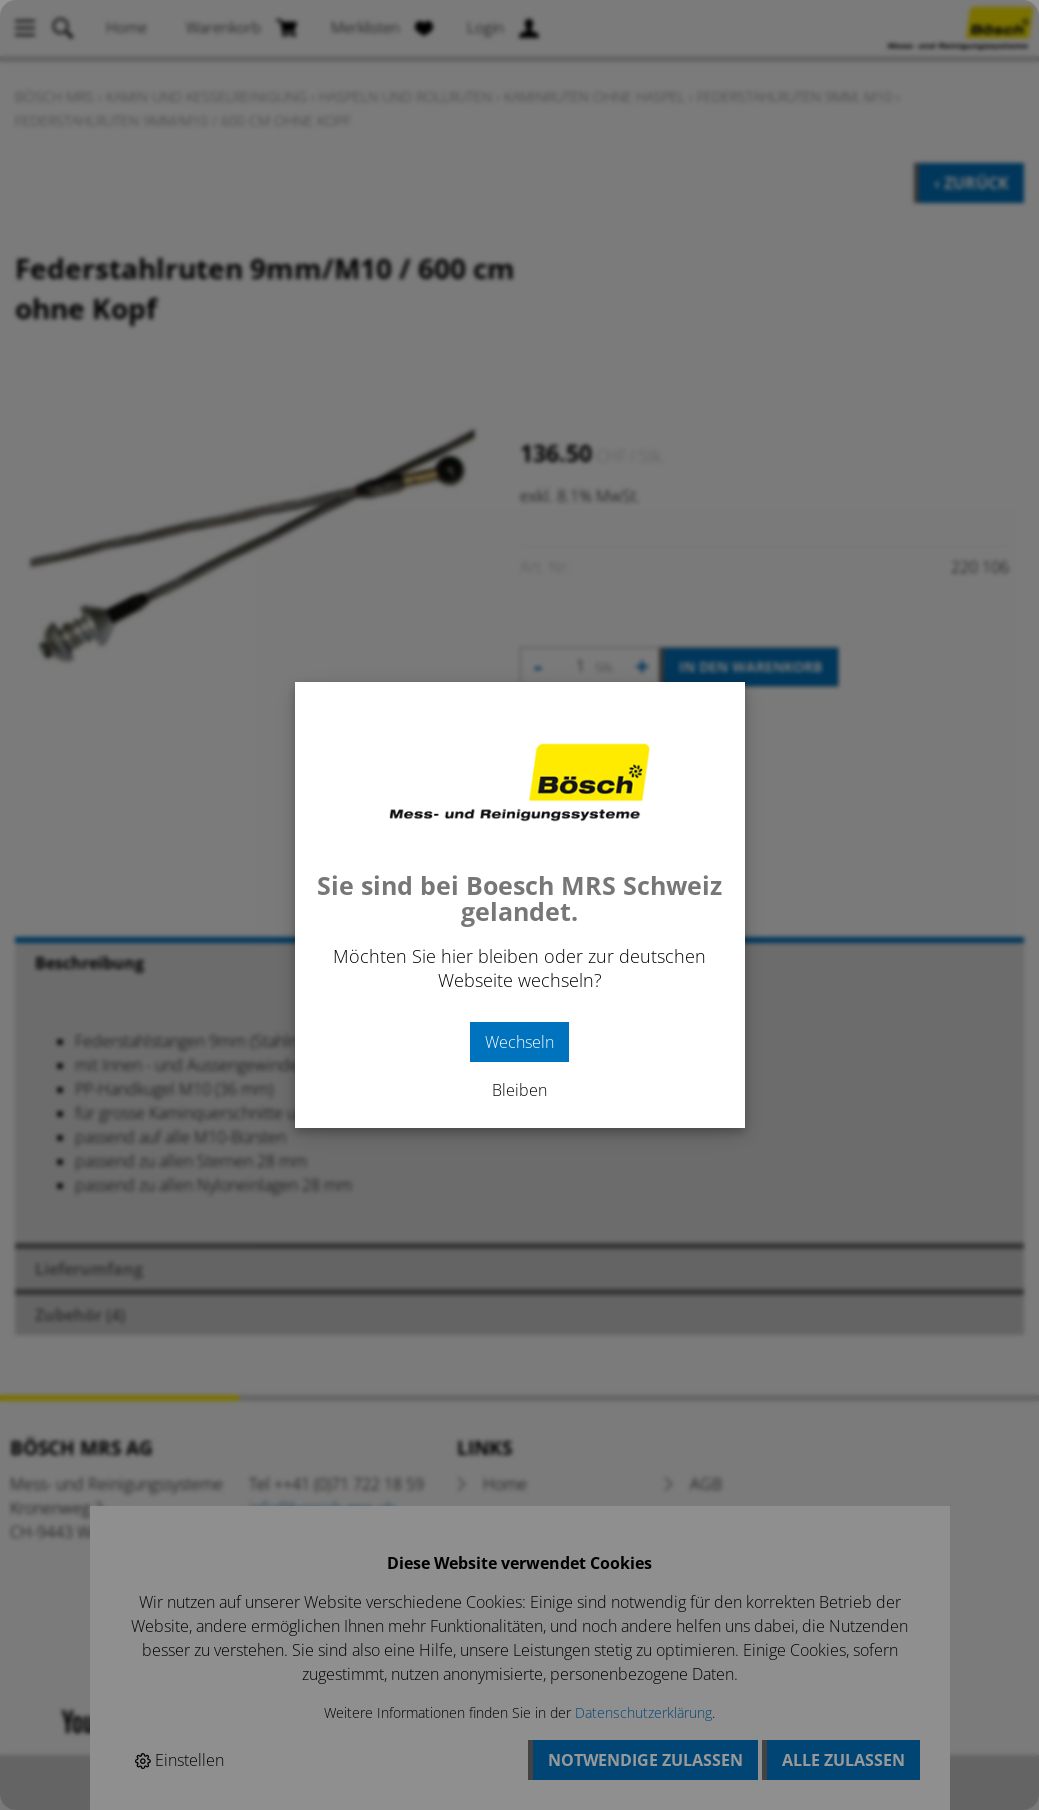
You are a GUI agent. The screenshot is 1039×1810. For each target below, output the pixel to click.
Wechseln (519, 1042)
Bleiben (519, 1090)
